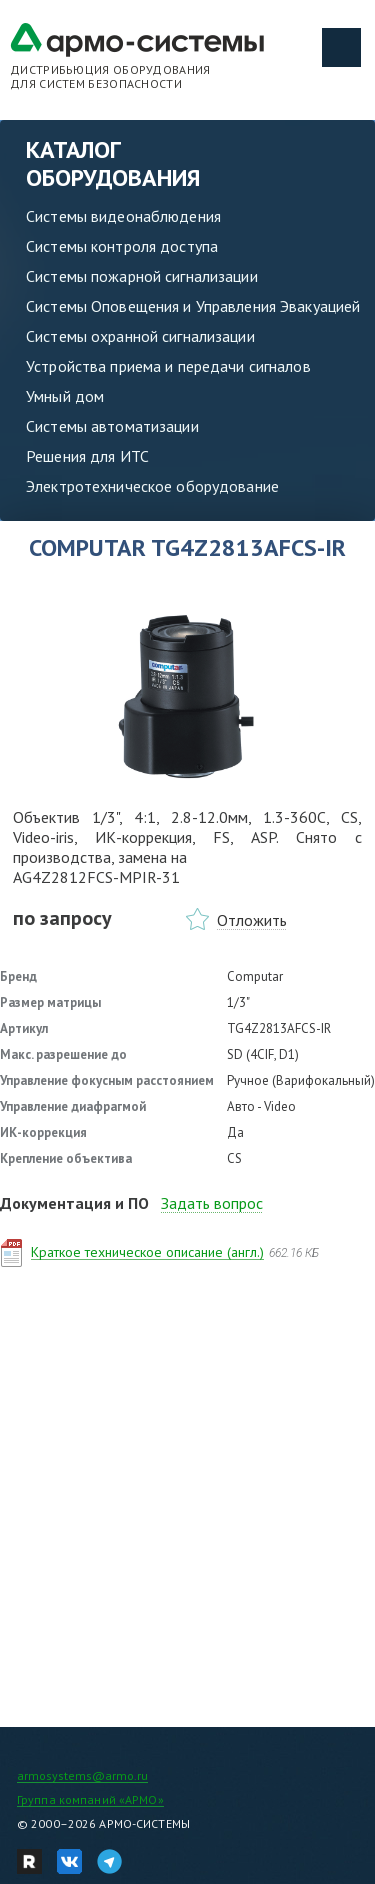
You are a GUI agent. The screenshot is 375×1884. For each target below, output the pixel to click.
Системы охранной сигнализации (140, 336)
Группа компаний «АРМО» (90, 1799)
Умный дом (65, 396)
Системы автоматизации (112, 426)
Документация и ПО (74, 1203)
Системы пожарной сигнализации (142, 276)
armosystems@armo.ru (82, 1775)
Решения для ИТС (87, 456)
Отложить (252, 920)
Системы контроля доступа (122, 246)
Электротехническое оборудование (152, 486)
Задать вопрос (212, 1203)
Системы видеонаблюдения (123, 216)
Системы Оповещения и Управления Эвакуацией (193, 306)
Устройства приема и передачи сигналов (168, 366)
